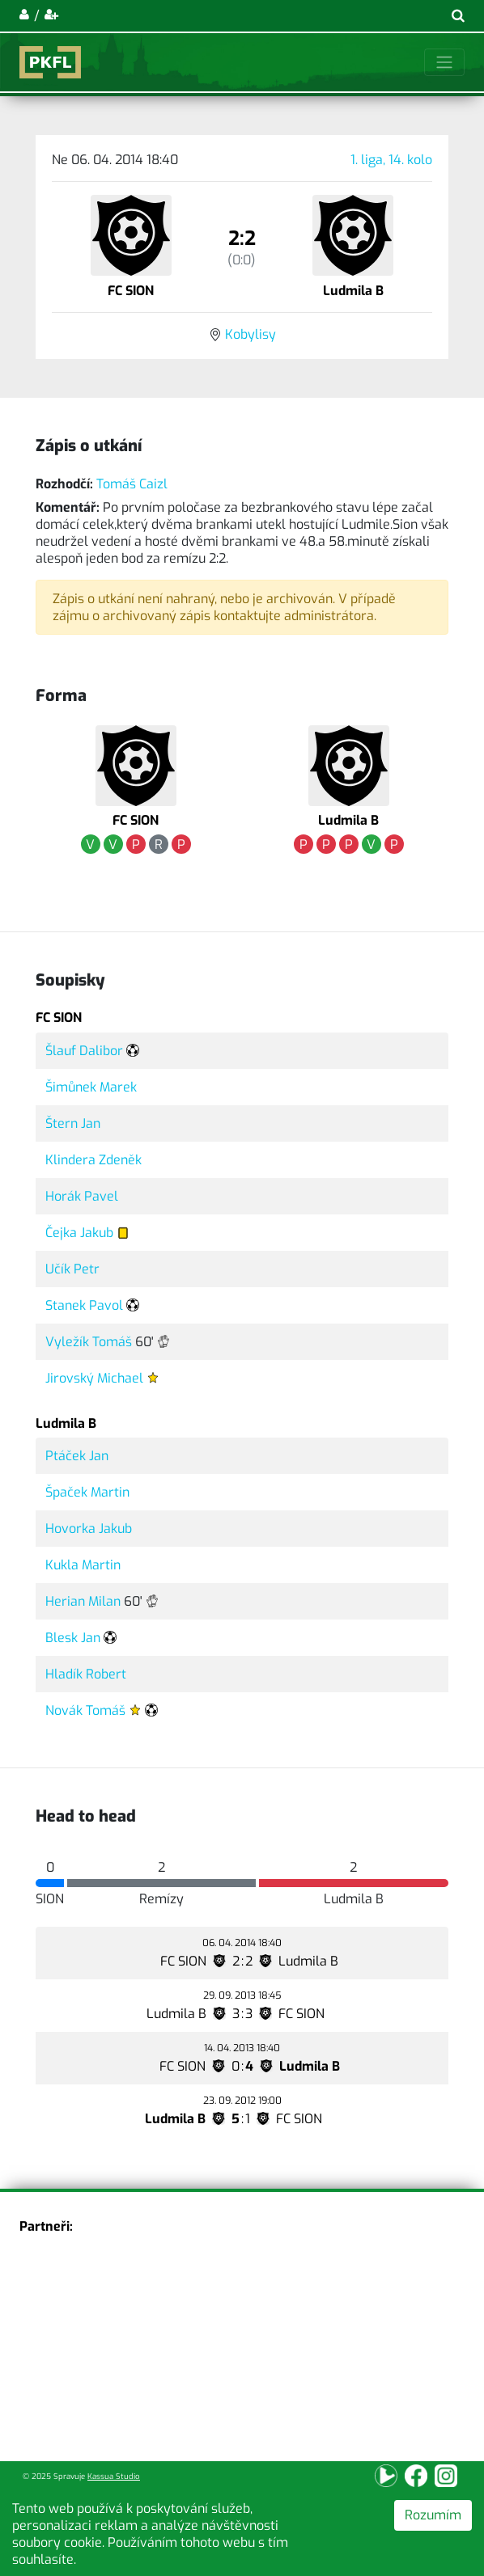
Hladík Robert (85, 1674)
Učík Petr (72, 1269)
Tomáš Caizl (132, 483)
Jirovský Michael (94, 1378)
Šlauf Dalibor (84, 1050)
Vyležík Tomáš (88, 1341)
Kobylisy (250, 334)
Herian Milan (83, 1601)
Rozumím (433, 2514)
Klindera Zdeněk (93, 1159)
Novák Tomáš (85, 1710)
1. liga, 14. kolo (391, 159)
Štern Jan (72, 1123)
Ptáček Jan (76, 1455)
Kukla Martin (83, 1564)
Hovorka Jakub (88, 1528)
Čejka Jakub (79, 1232)
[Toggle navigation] (444, 62)
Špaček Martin (87, 1492)
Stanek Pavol (84, 1305)
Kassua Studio (113, 2476)
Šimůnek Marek (91, 1087)
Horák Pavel (81, 1196)
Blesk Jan (72, 1637)
